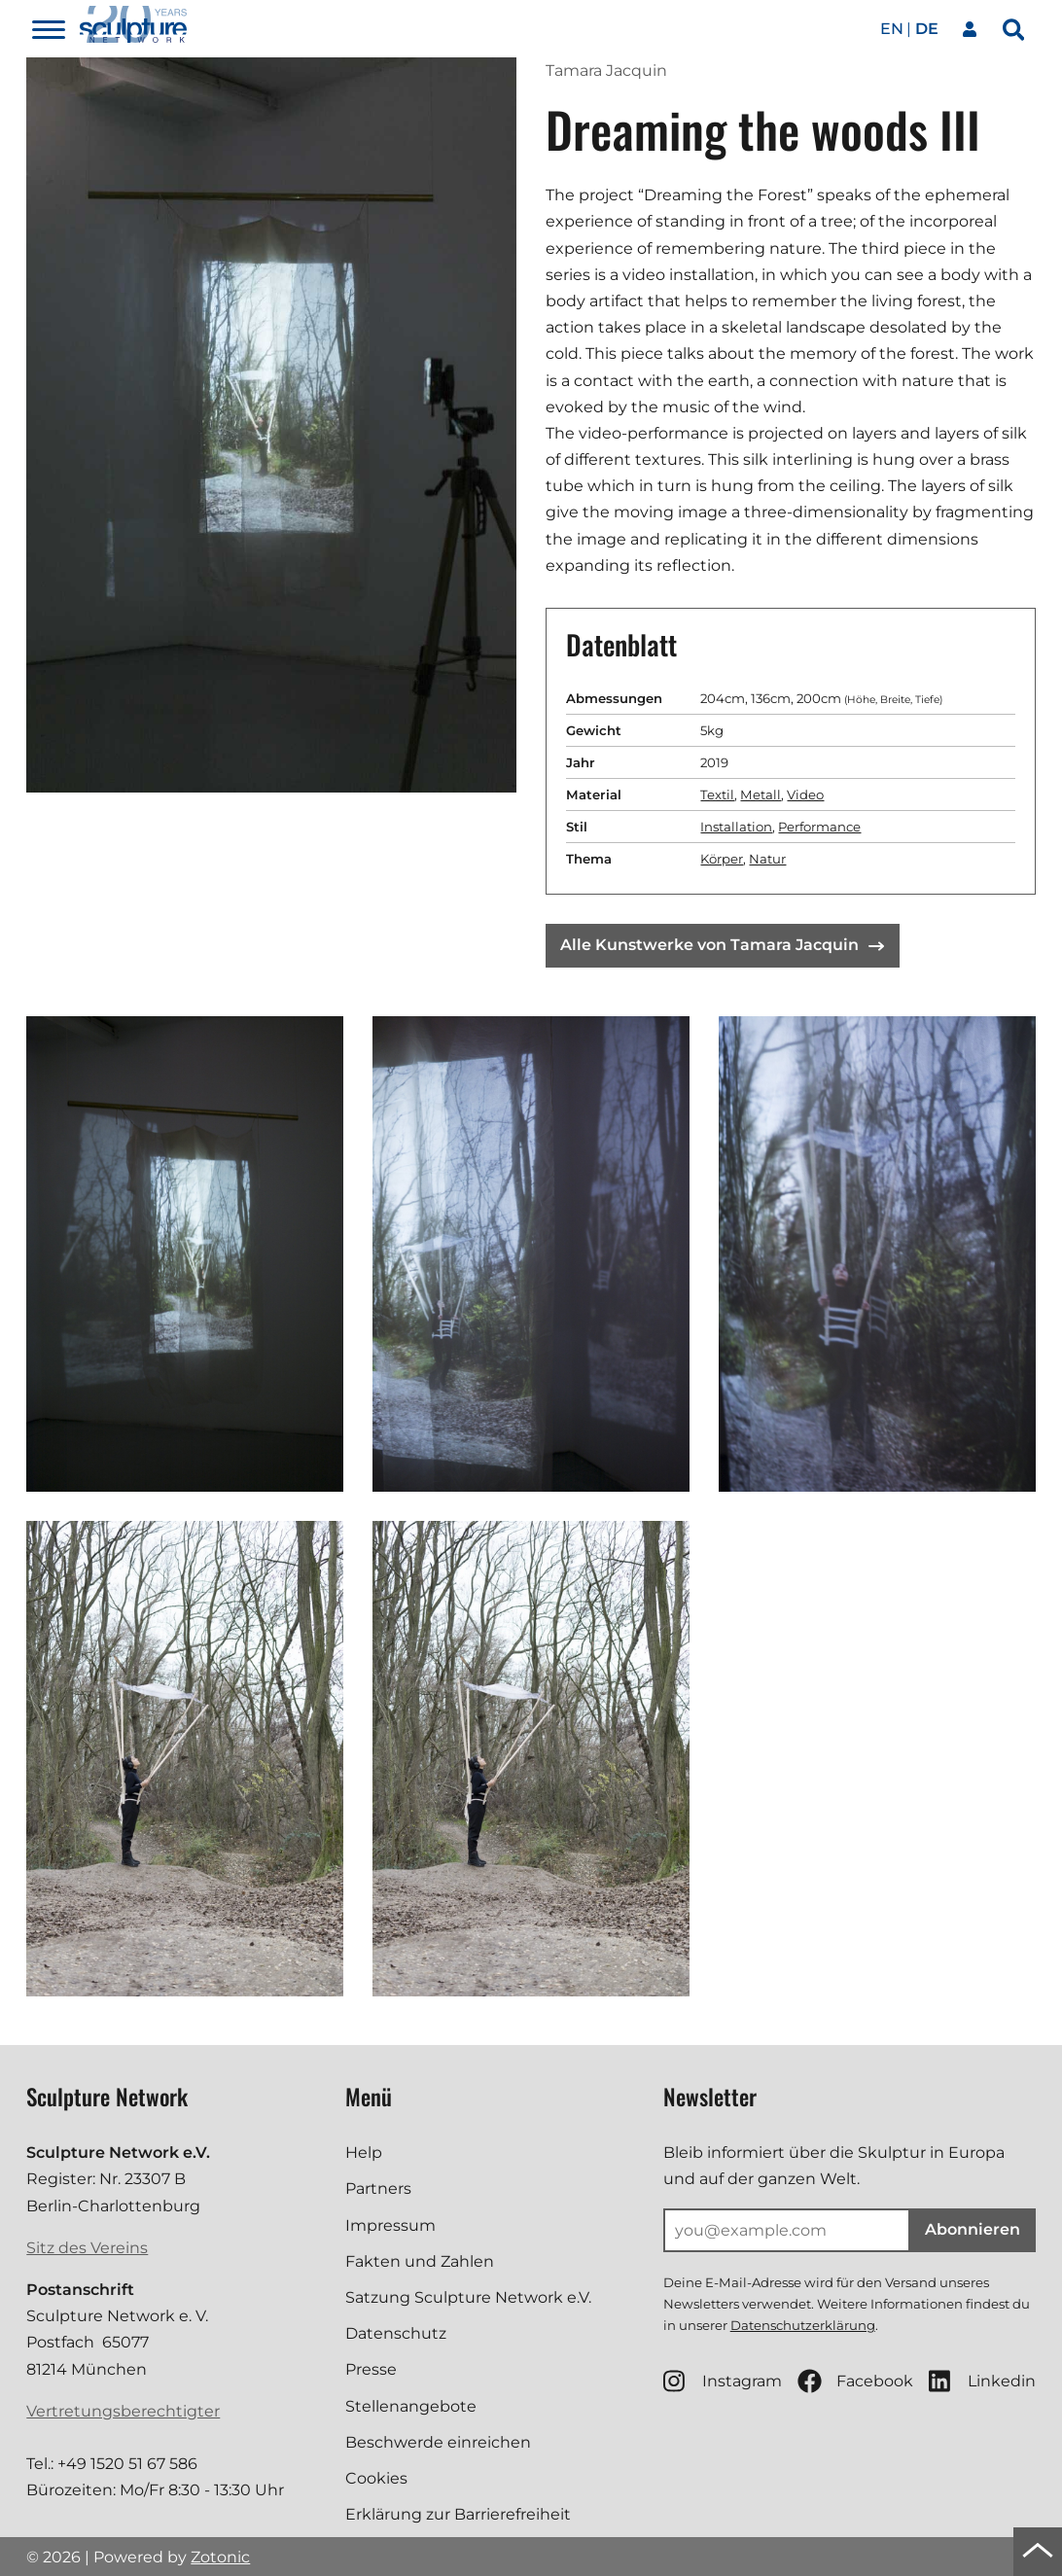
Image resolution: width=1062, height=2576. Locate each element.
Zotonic (220, 2557)
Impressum (390, 2225)
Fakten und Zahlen (419, 2261)
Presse (371, 2369)
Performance (819, 826)
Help (363, 2152)
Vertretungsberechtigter (123, 2411)
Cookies (376, 2478)
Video (805, 794)
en (891, 28)
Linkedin (982, 2381)
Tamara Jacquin (606, 70)
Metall (760, 794)
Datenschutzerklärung (802, 2325)
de (926, 28)
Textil (717, 794)
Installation (736, 826)
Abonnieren (972, 2229)
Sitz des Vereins (87, 2248)
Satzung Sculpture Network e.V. (468, 2297)
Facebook (855, 2381)
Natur (767, 858)
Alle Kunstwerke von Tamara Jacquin (722, 944)
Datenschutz (395, 2333)
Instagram (722, 2381)
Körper (721, 858)
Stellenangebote (411, 2406)
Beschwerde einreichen (438, 2442)
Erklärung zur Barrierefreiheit (458, 2514)
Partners (378, 2188)
